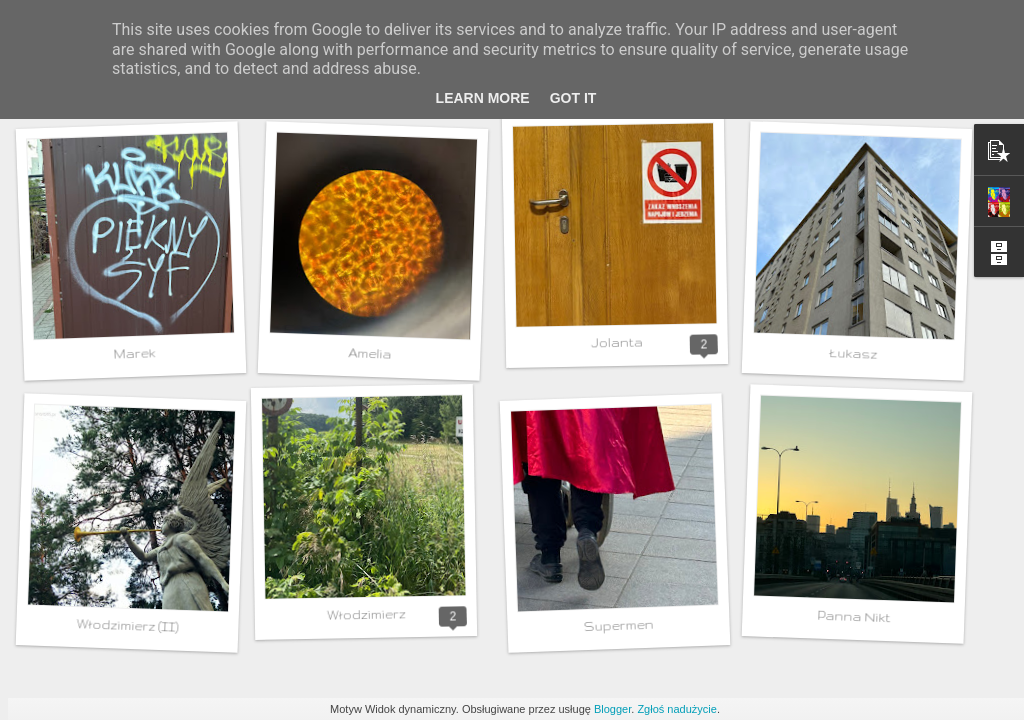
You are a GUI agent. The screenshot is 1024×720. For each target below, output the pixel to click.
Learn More (483, 98)
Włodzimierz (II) (127, 625)
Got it (573, 98)
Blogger (612, 709)
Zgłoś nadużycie (677, 709)
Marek (134, 353)
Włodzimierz (365, 614)
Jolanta (616, 343)
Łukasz (853, 353)
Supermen (618, 625)
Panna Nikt (853, 617)
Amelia (369, 353)
